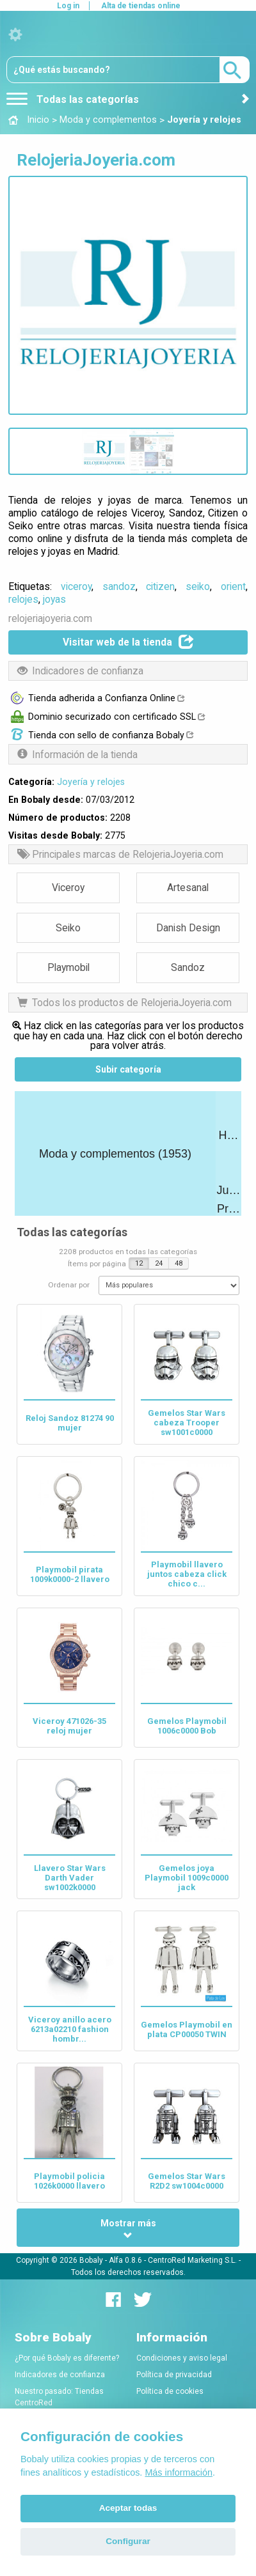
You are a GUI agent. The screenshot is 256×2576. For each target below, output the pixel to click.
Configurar (128, 2541)
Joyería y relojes (91, 782)
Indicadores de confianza (60, 2374)
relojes (23, 599)
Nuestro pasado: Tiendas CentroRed (59, 2397)
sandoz (119, 586)
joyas (54, 599)
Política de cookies (170, 2391)
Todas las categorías (72, 99)
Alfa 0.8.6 (125, 2260)
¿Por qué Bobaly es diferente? (67, 2358)
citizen (160, 586)
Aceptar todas (128, 2508)
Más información (178, 2472)
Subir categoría (128, 1069)
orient (233, 586)
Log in (68, 5)
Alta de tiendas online (140, 5)
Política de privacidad (174, 2374)
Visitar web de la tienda (128, 641)
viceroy (76, 586)
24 (159, 1263)
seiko (198, 586)
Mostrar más (128, 2229)
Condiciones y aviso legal (181, 2358)
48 (178, 1263)
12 (139, 1263)
